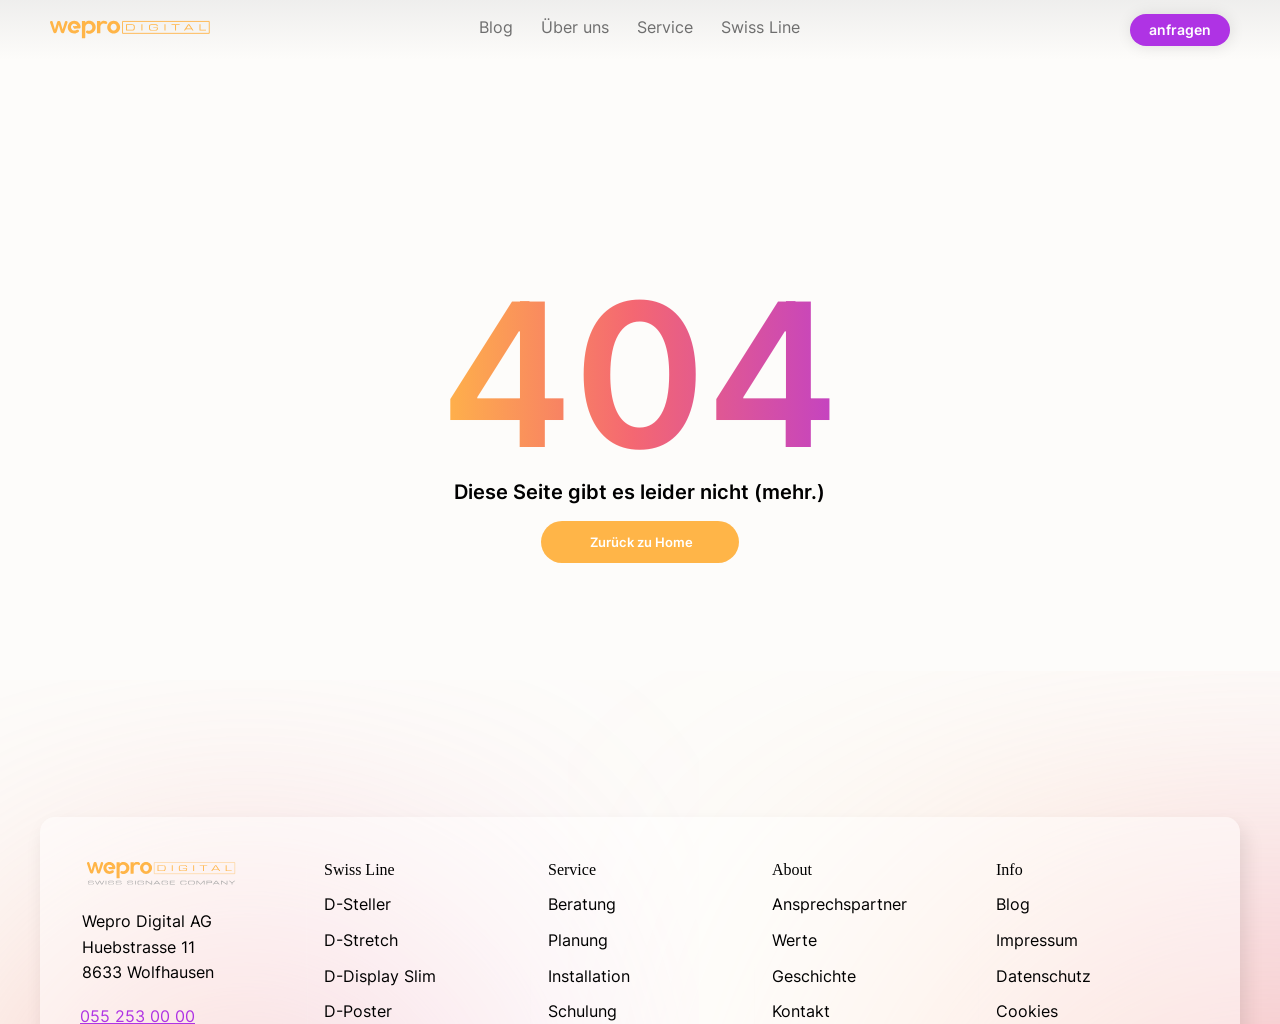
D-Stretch (361, 940)
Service (572, 869)
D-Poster (358, 1011)
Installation (589, 976)
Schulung (582, 1011)
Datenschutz (1043, 976)
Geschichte (814, 976)
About (792, 869)
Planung (578, 940)
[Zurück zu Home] (640, 542)
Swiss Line (359, 869)
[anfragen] (1180, 30)
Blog (1013, 904)
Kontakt (801, 1011)
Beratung (582, 904)
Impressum (1037, 940)
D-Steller (357, 904)
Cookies (1027, 1011)
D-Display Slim (382, 976)
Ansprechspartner (839, 904)
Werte (794, 940)
